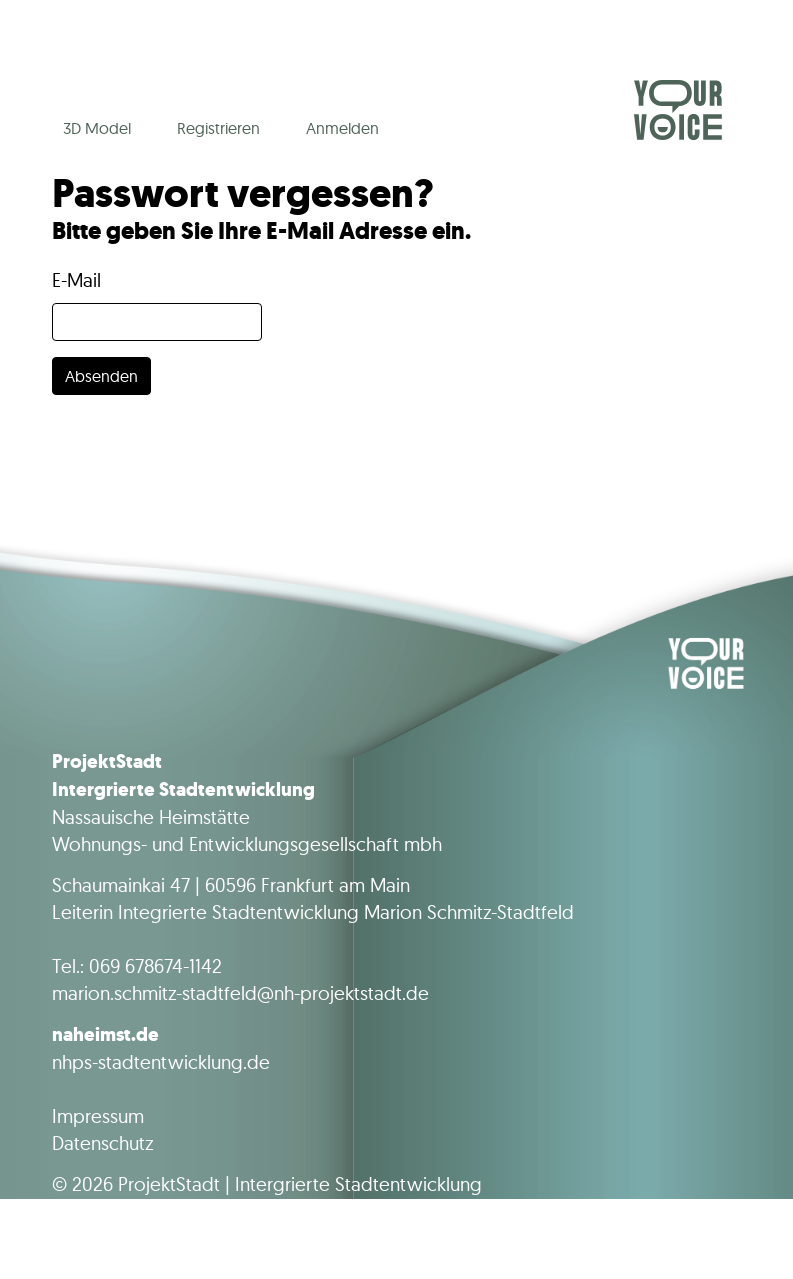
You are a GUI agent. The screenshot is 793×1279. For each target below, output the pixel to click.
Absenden (101, 376)
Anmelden (342, 128)
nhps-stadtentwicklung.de (161, 1062)
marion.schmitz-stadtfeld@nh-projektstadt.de (240, 993)
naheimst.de (105, 1034)
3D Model (97, 128)
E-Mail (76, 280)
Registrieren (218, 128)
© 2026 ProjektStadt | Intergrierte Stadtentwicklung (267, 1184)
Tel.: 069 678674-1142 (137, 966)
